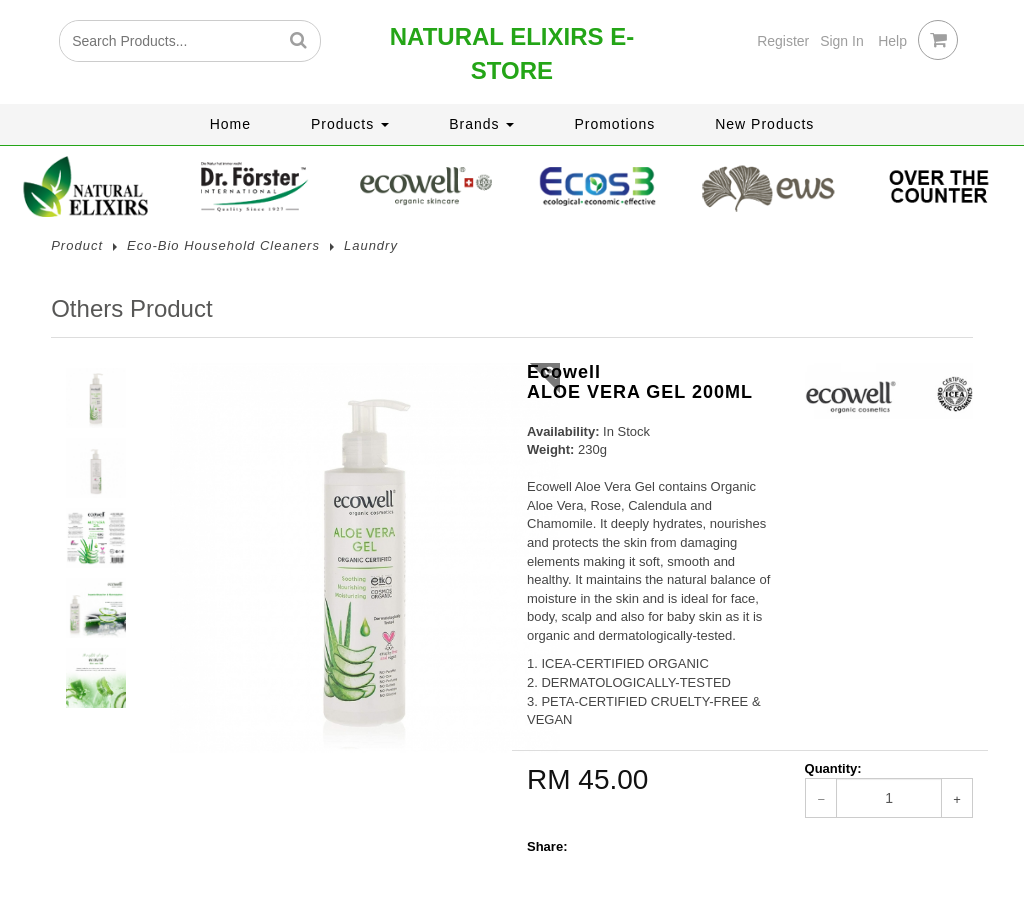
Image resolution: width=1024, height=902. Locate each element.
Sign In (842, 41)
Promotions (614, 124)
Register (783, 41)
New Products (764, 124)
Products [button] (350, 124)
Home (230, 124)
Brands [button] (481, 124)
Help (892, 41)
